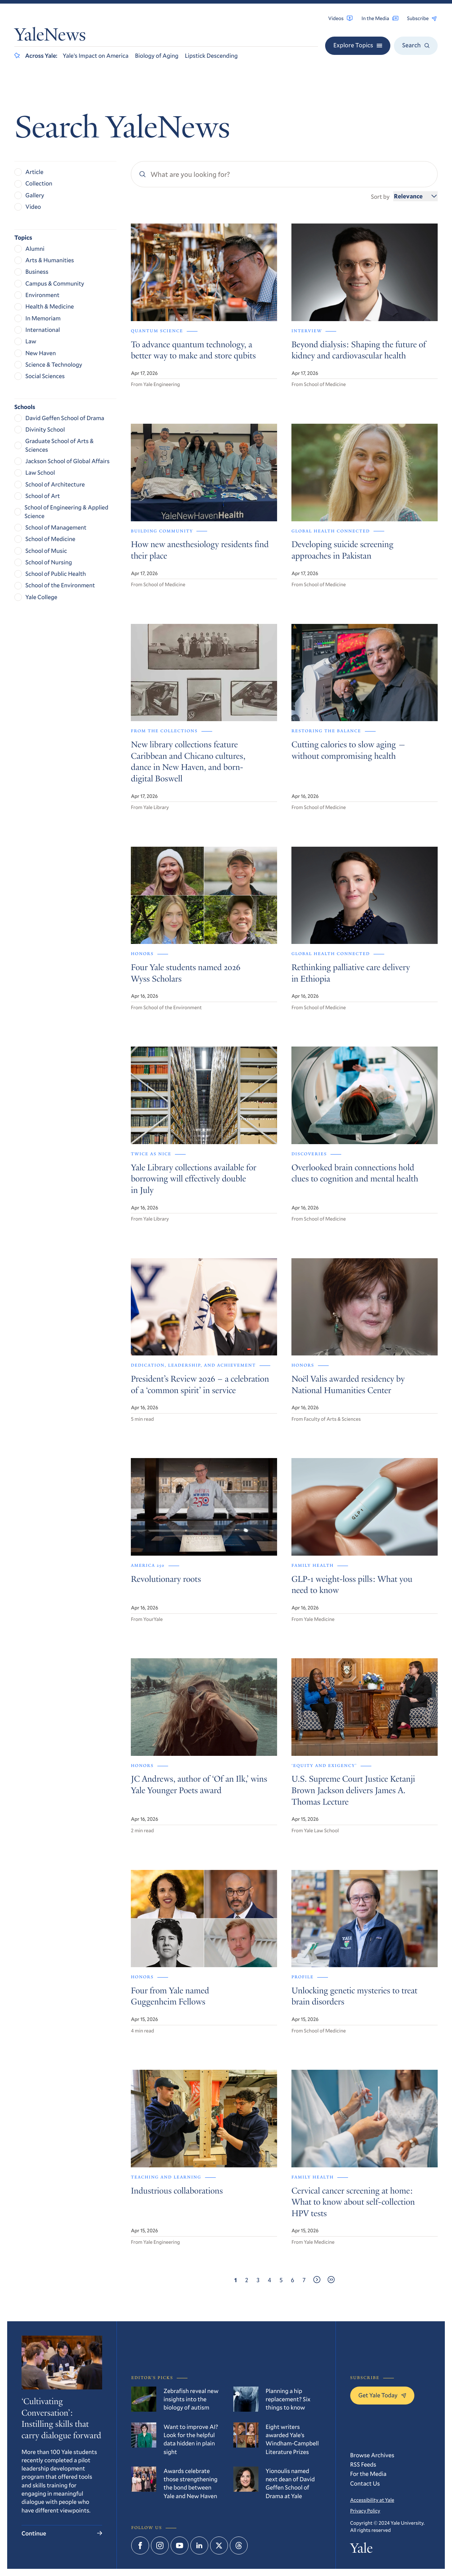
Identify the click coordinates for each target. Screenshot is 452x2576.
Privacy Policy (365, 2510)
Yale (361, 2550)
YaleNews (50, 36)
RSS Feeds (363, 2464)
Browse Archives (372, 2455)
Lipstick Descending (211, 55)
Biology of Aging (157, 55)
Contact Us (365, 2483)
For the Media (368, 2473)
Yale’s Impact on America (96, 55)
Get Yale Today (382, 2395)
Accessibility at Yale (372, 2499)
